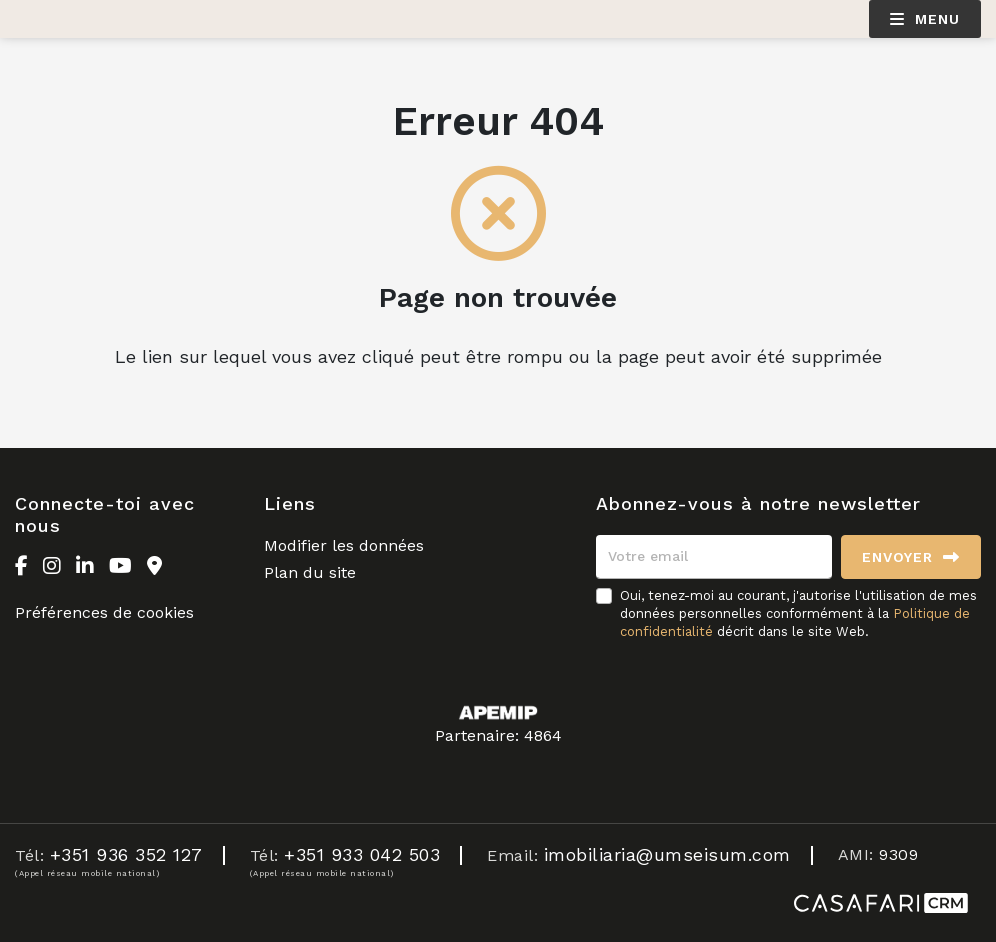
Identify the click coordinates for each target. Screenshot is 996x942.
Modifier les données (344, 545)
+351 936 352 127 (126, 854)
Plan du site (310, 572)
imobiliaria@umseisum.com (667, 854)
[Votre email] (714, 557)
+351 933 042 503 (362, 854)
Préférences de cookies (104, 612)
